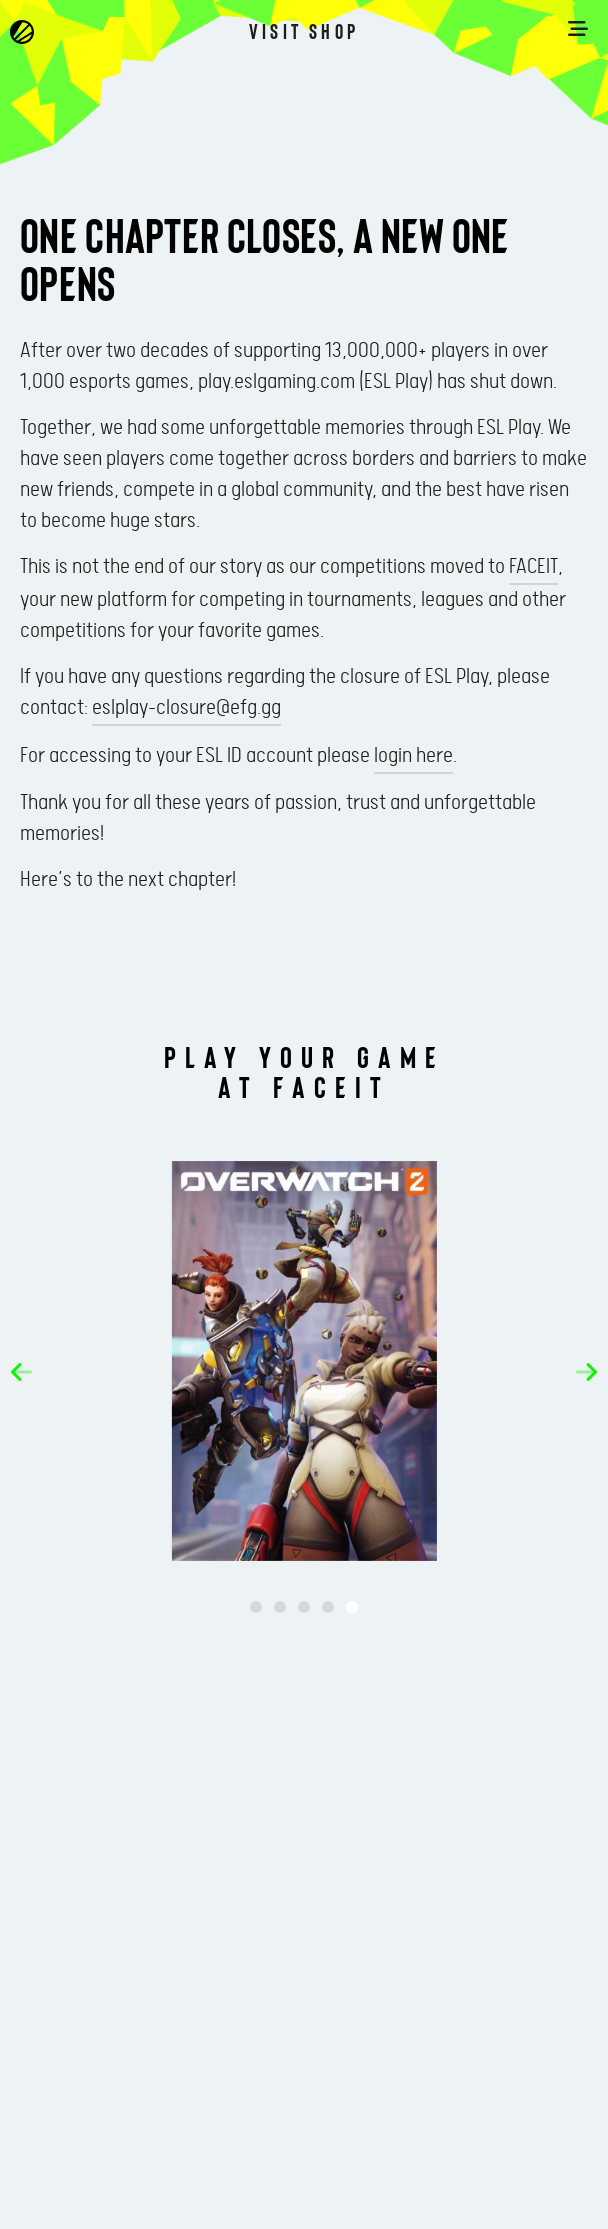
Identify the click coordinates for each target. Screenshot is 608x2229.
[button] (21, 1372)
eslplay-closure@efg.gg (186, 708)
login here (413, 756)
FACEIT (533, 567)
